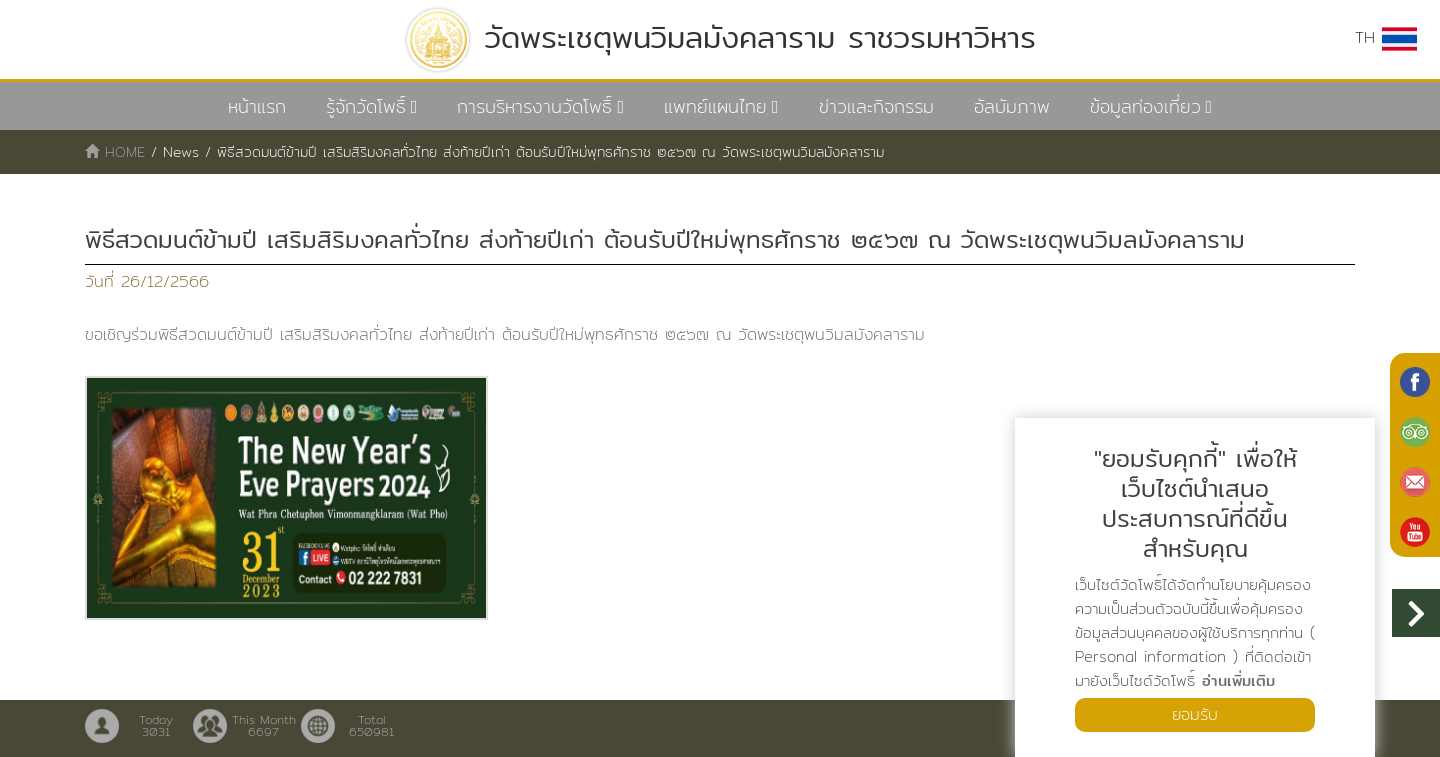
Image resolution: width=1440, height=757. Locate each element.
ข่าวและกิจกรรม (876, 106)
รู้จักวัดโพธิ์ (366, 106)
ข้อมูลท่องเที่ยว (1145, 106)
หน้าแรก (257, 106)
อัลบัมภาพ (1012, 106)
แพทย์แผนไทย (715, 106)
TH (1386, 38)
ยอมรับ (1195, 714)
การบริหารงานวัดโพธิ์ (534, 106)
